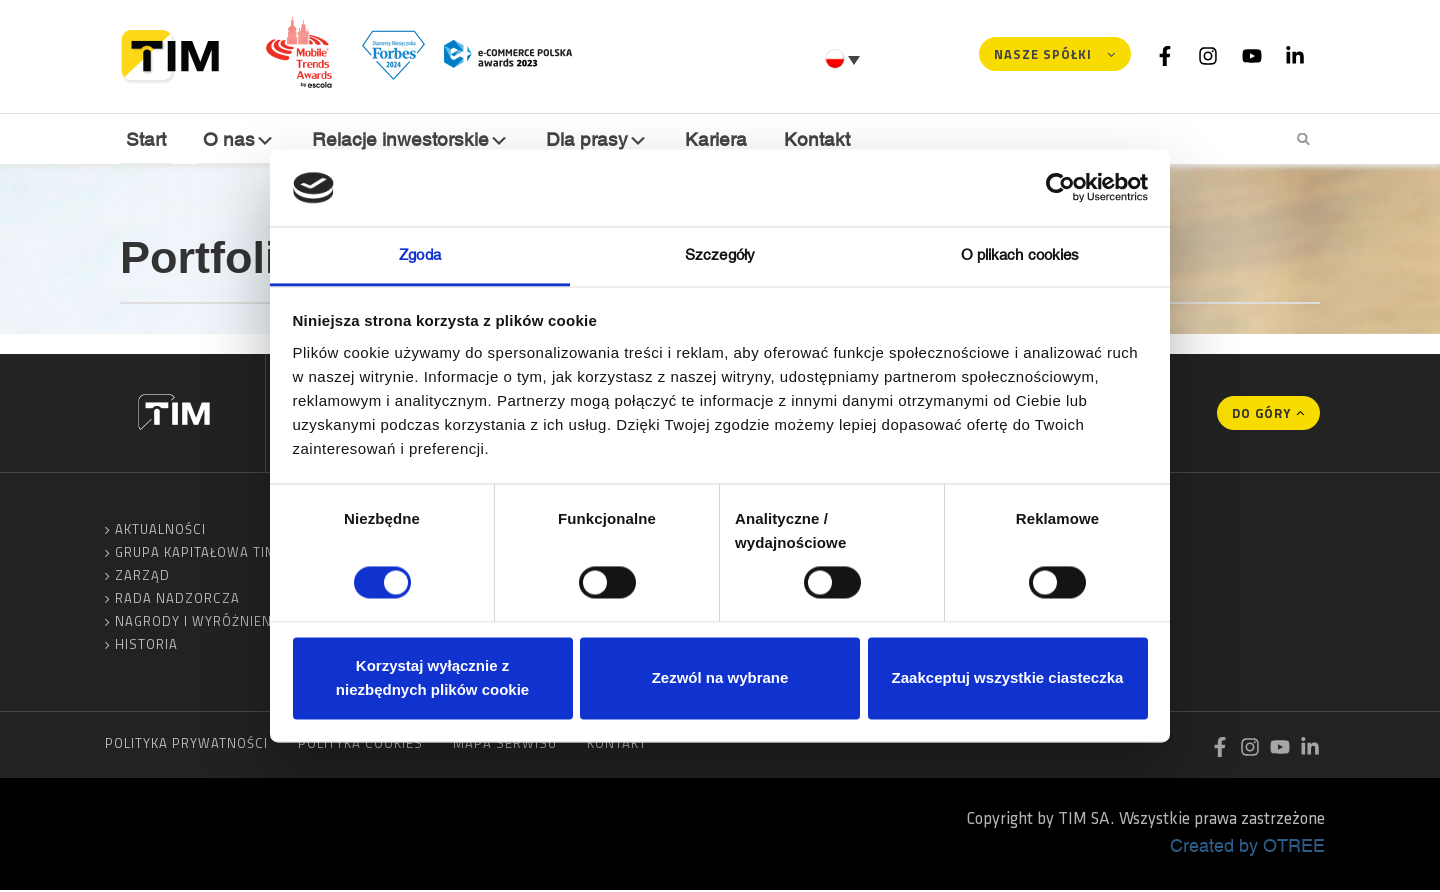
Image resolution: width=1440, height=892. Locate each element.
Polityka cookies (360, 745)
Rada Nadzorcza (177, 600)
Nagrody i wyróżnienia (200, 623)
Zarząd (142, 577)
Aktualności (160, 531)
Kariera (707, 138)
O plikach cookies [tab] (1020, 254)
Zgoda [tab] (420, 254)
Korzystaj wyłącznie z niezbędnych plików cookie (432, 677)
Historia (146, 646)
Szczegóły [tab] (720, 254)
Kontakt (806, 138)
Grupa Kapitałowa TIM (196, 554)
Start (145, 138)
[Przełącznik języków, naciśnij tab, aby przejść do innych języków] (845, 59)
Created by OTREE (1247, 847)
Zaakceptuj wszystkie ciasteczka (1008, 677)
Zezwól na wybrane (720, 677)
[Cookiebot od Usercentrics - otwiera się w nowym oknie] (1060, 188)
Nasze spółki (1043, 54)
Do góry (1261, 415)
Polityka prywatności (186, 745)
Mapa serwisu (505, 745)
